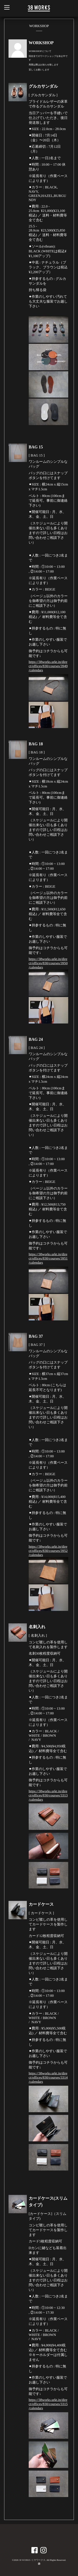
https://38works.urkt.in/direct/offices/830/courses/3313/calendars (48, 1795)
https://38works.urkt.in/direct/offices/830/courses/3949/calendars (48, 666)
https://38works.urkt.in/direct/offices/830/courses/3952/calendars (48, 1551)
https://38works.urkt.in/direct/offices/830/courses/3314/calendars (48, 2077)
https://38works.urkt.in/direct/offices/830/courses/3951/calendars (48, 1258)
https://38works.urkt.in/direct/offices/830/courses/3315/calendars (48, 2404)
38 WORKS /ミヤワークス (32, 2560)
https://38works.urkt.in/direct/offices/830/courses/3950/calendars (48, 963)
